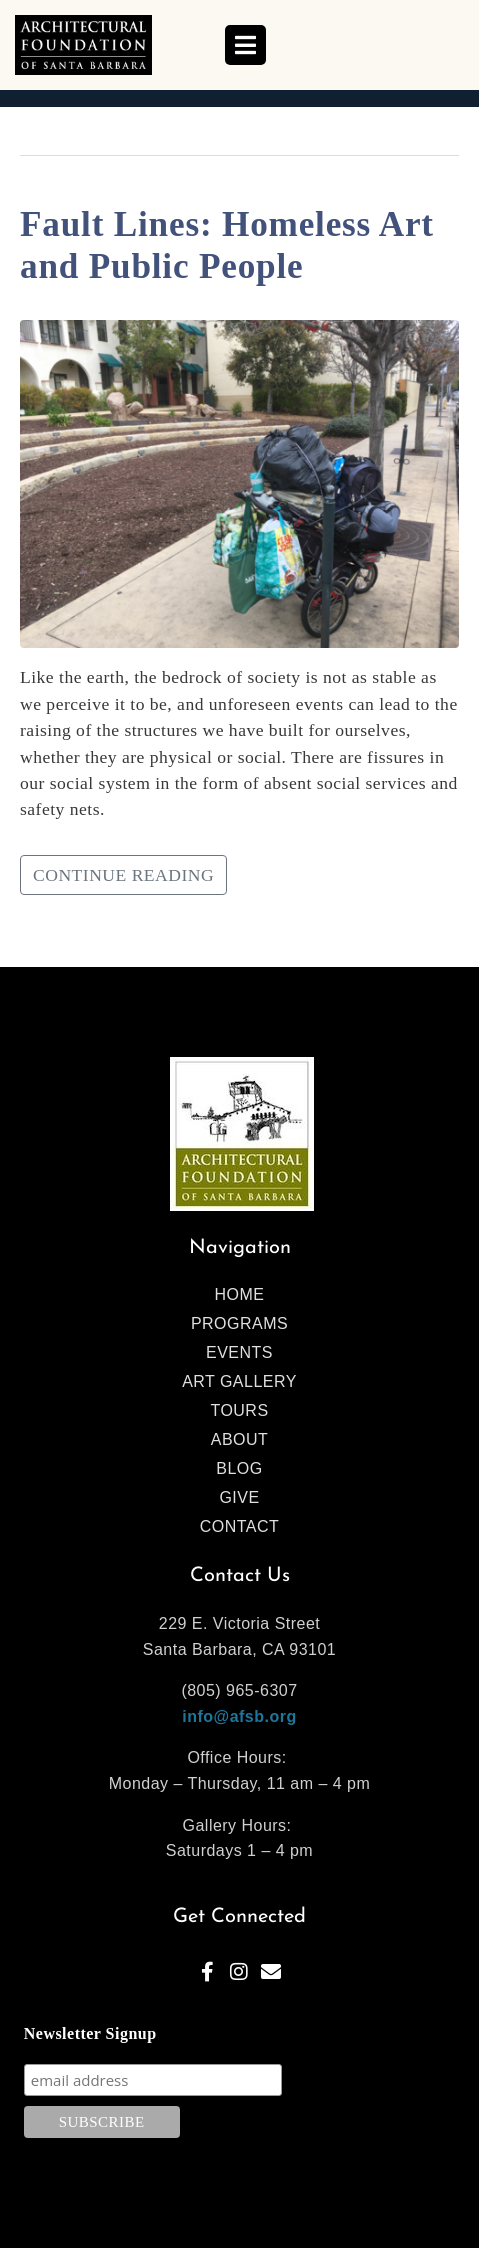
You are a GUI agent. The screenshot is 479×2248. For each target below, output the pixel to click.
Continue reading (123, 875)
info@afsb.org (239, 1716)
